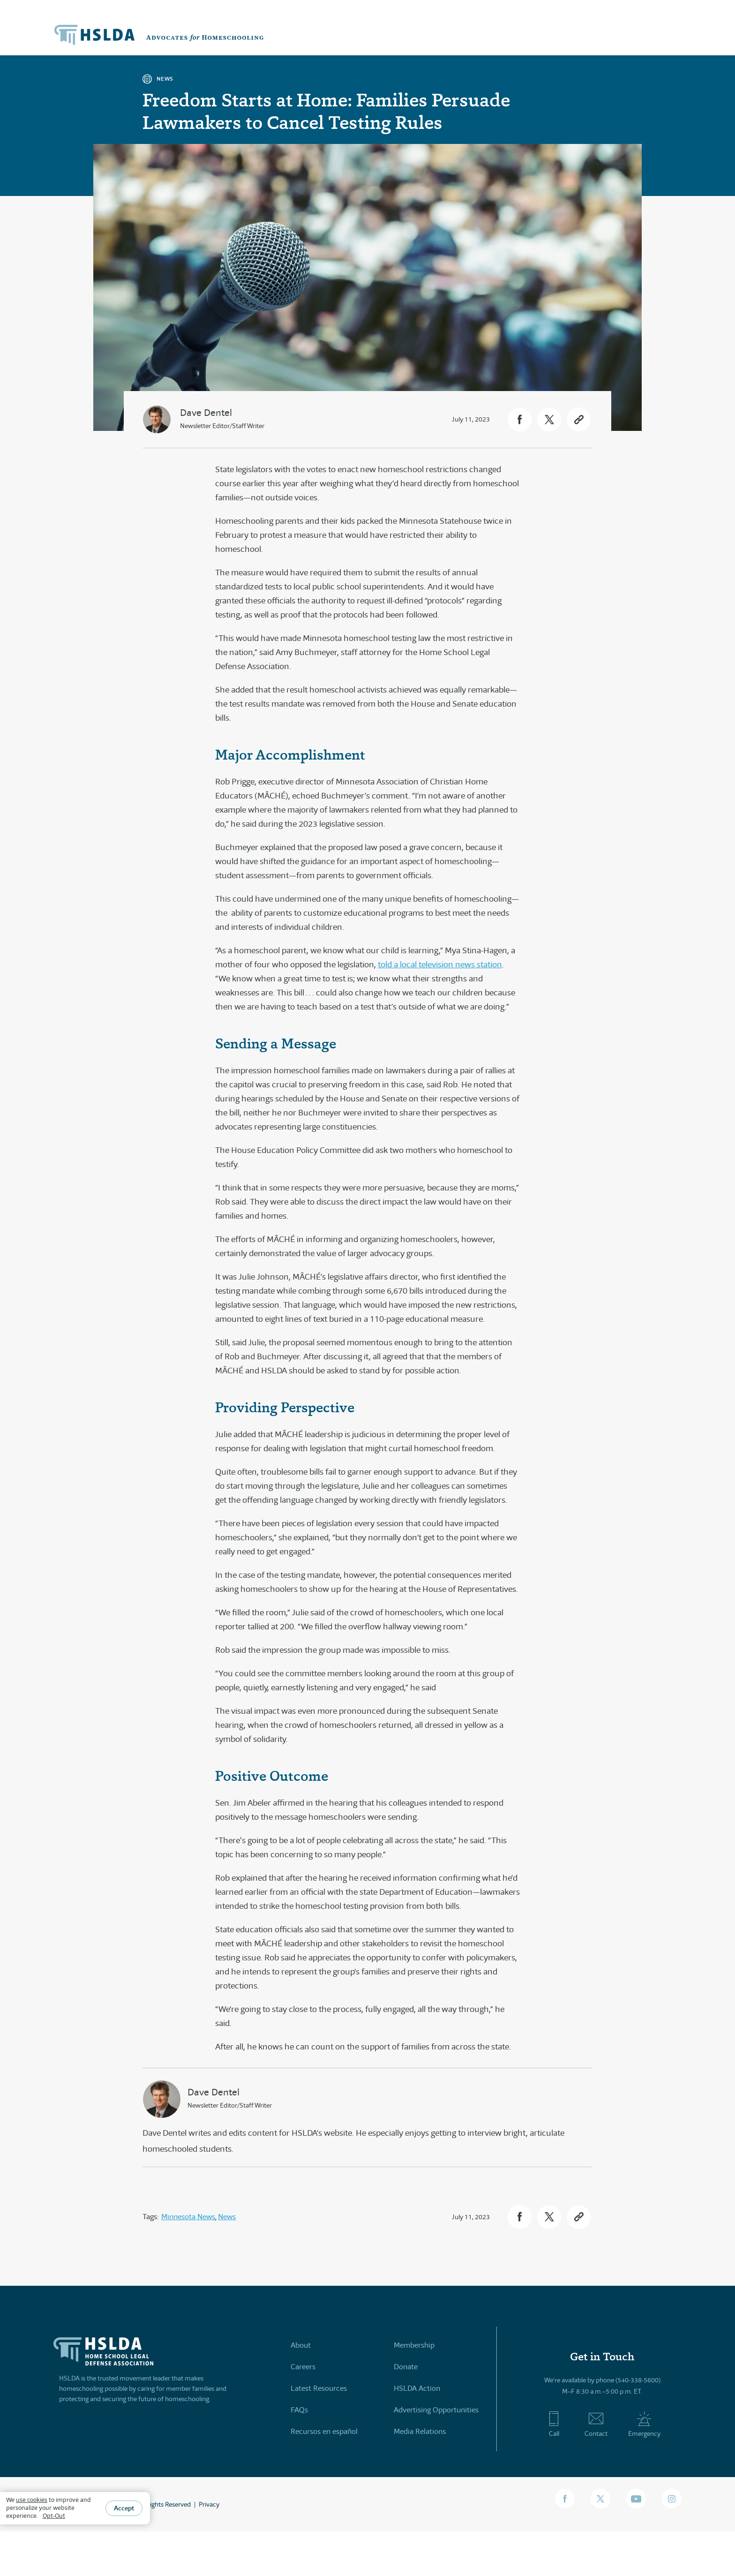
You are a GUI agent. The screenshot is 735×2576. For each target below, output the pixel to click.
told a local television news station (440, 964)
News (227, 2217)
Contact (596, 2424)
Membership (414, 2345)
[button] (520, 419)
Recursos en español (324, 2431)
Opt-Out (54, 2516)
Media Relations (420, 2431)
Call (554, 2424)
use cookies (31, 2500)
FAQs (299, 2410)
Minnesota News (188, 2217)
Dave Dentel (206, 413)
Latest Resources (319, 2388)
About (301, 2345)
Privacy (209, 2504)
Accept (124, 2508)
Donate (406, 2367)
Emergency (644, 2424)
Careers (303, 2367)
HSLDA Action (417, 2388)
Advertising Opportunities (436, 2410)
